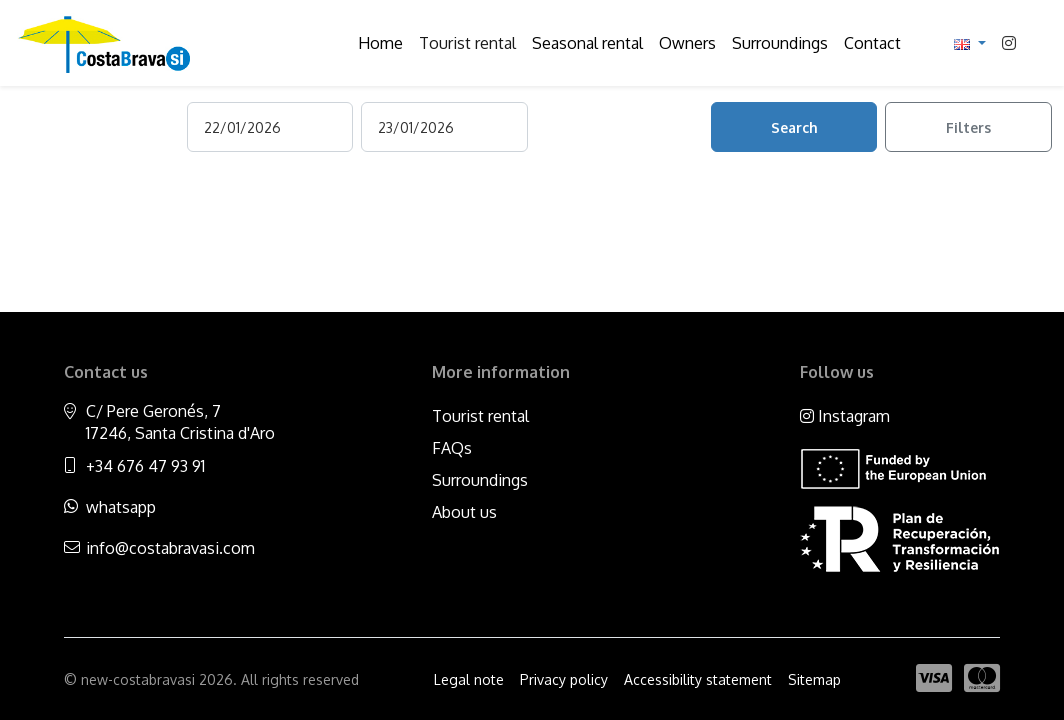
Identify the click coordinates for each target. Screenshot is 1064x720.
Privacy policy (564, 679)
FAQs (452, 448)
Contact (872, 43)
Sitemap (814, 679)
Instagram (845, 416)
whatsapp (121, 507)
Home (380, 43)
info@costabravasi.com (170, 548)
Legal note (469, 679)
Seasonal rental (587, 43)
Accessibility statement (698, 679)
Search (794, 127)
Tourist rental (467, 43)
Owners (687, 43)
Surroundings (780, 43)
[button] (970, 43)
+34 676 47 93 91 (145, 466)
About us (464, 512)
